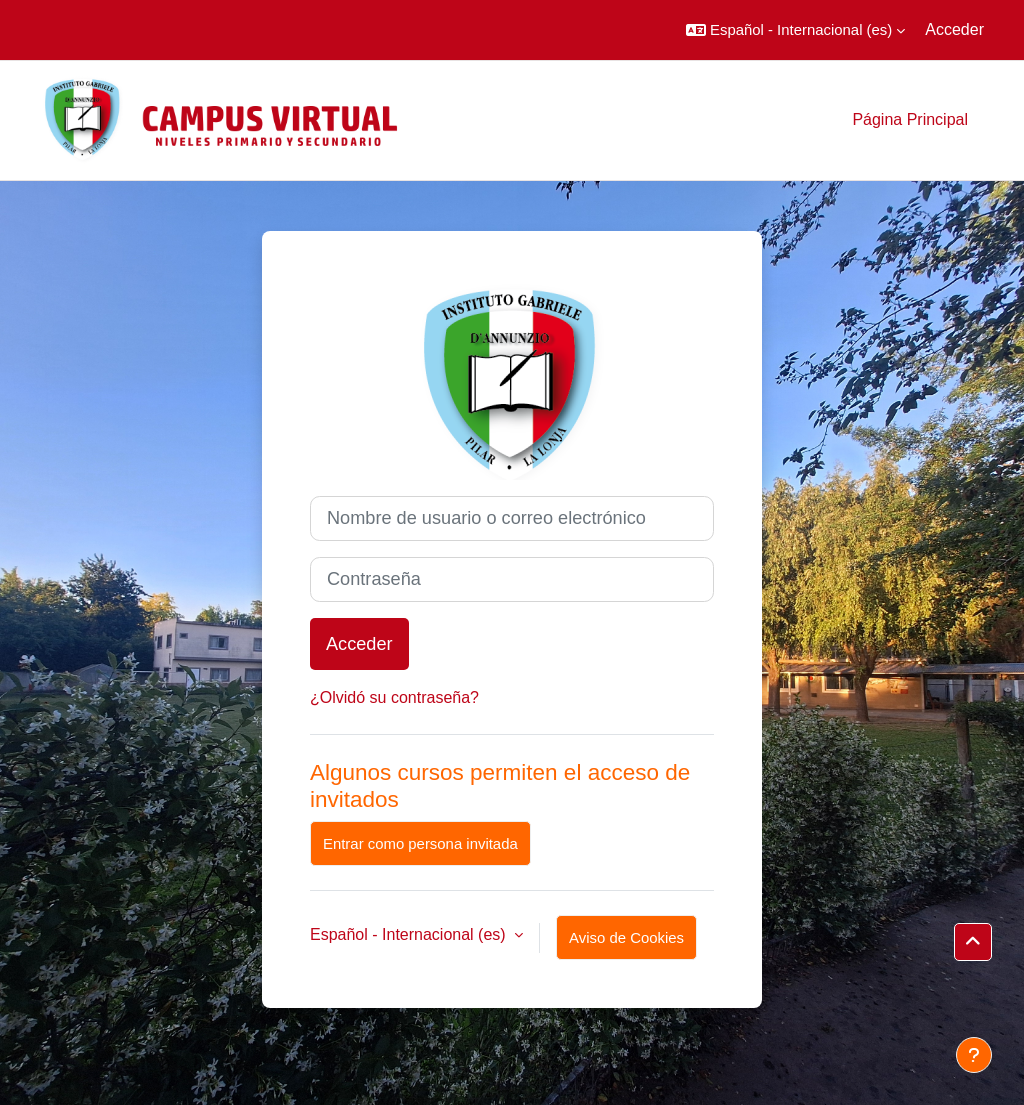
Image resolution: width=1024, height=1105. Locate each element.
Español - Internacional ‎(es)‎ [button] (410, 934)
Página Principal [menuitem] (910, 119)
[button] (795, 30)
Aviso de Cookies (626, 937)
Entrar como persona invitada (420, 843)
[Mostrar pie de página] (974, 1055)
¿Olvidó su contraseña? (394, 697)
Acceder (954, 29)
